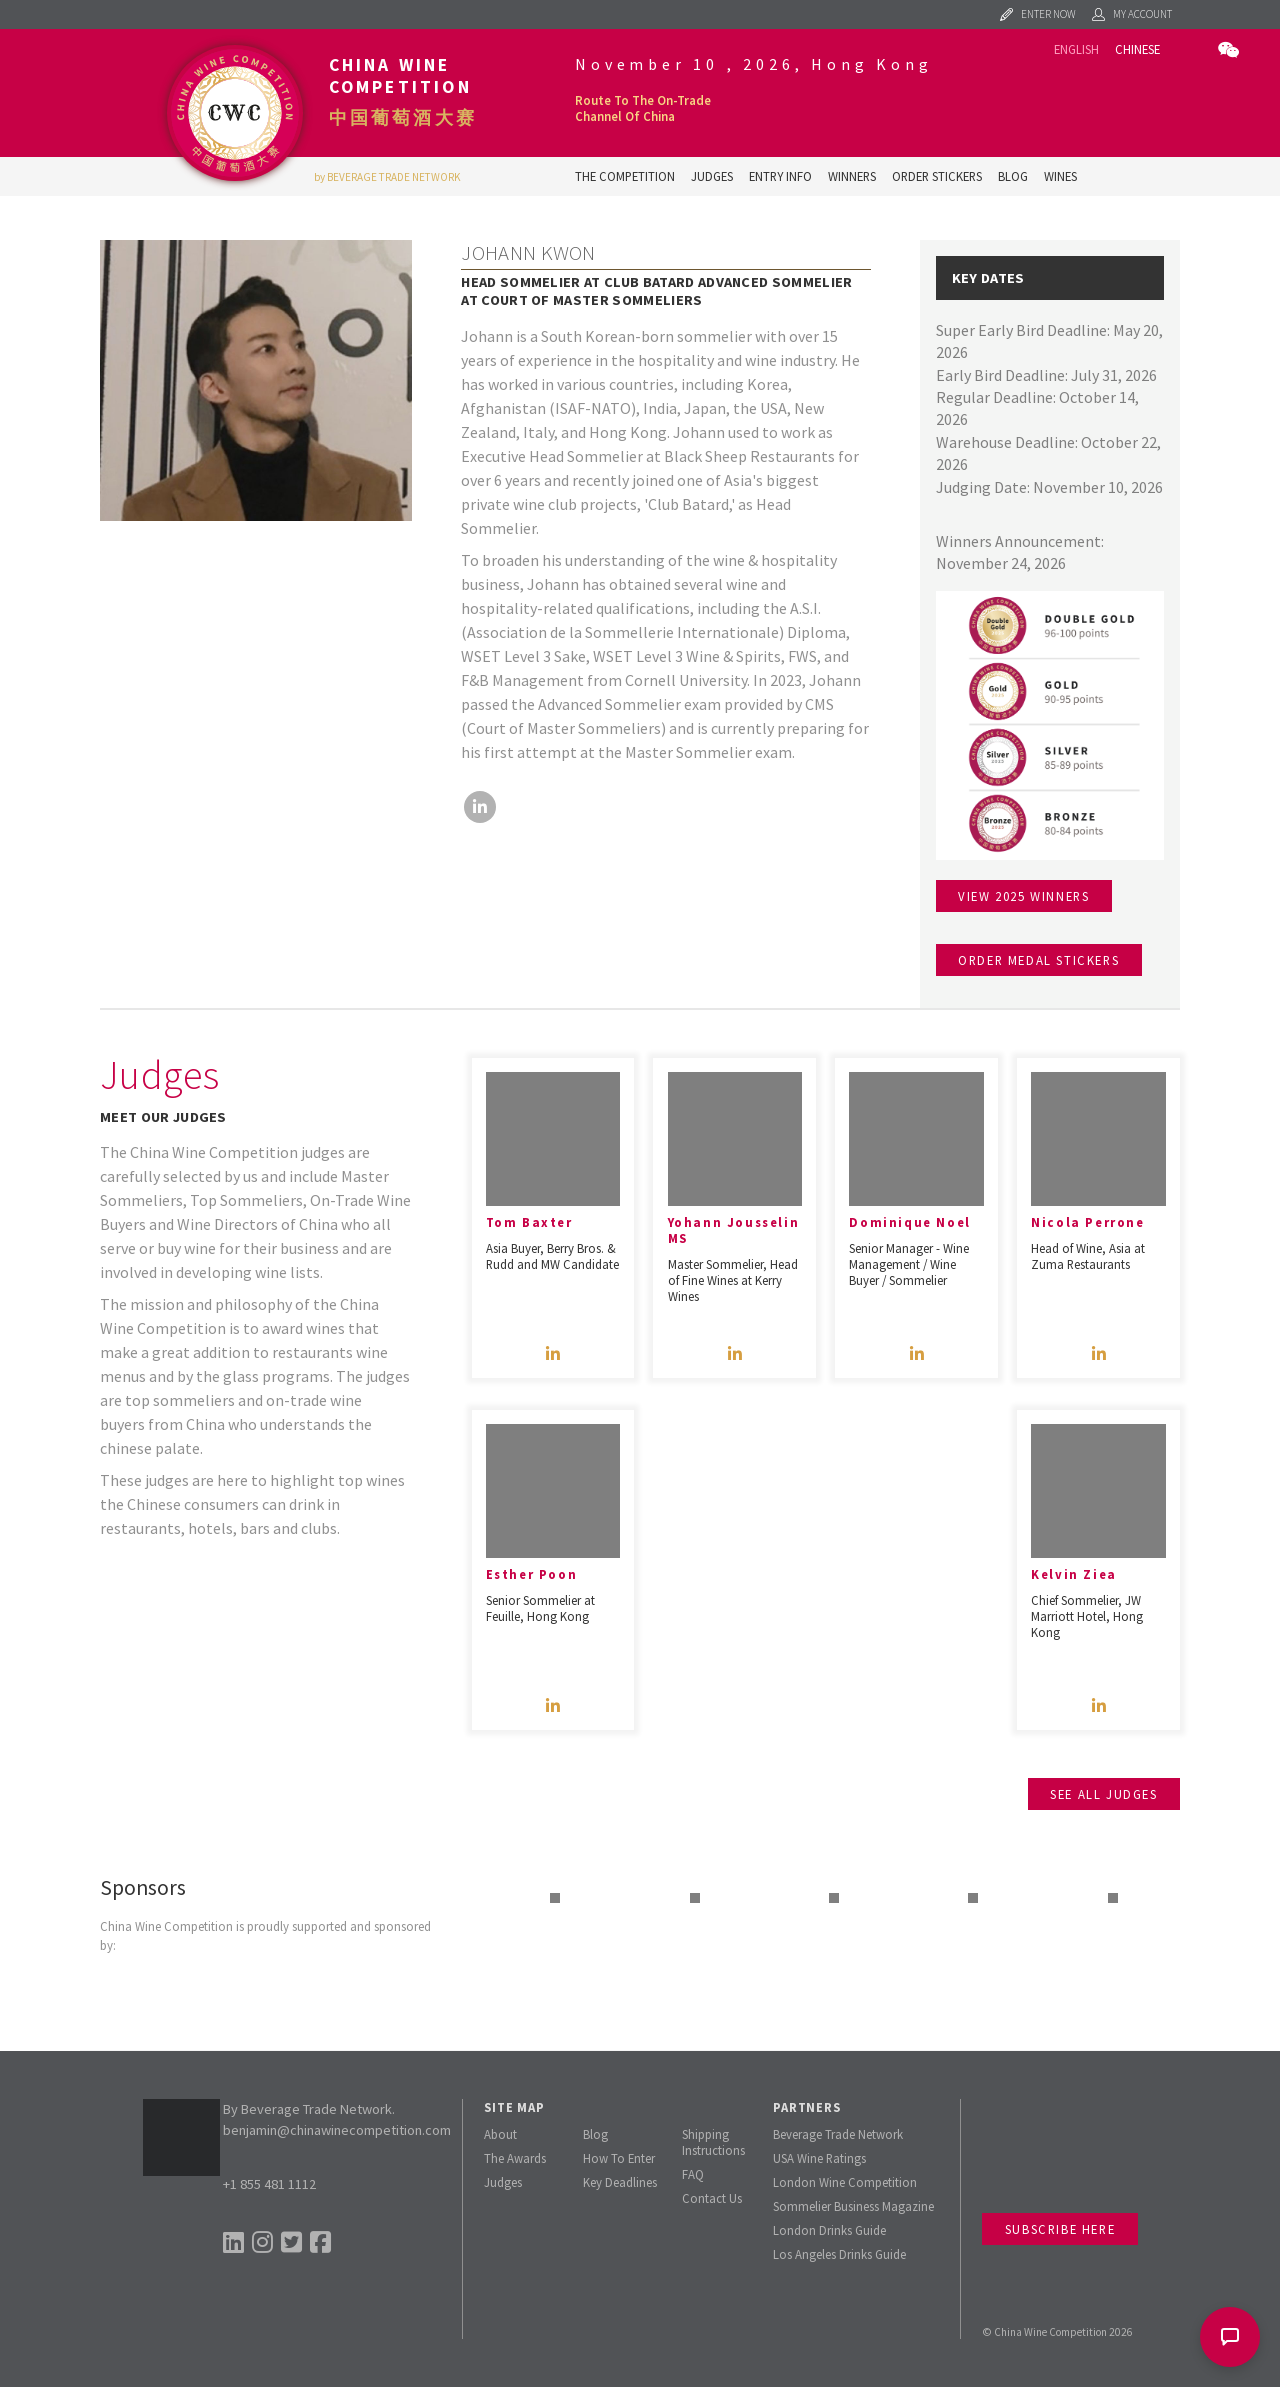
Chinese (1137, 49)
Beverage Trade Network (838, 2134)
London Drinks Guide (829, 2230)
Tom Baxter (529, 1222)
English (1076, 49)
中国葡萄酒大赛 (403, 118)
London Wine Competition (845, 2182)
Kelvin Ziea (1074, 1574)
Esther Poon (532, 1574)
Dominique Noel (909, 1222)
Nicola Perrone (1087, 1222)
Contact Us (712, 2198)
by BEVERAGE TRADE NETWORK (387, 177)
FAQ (693, 2174)
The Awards (515, 2158)
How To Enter (619, 2158)
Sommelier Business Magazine (853, 2206)
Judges (712, 176)
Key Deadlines (620, 2182)
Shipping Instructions (713, 2142)
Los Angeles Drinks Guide (839, 2254)
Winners (852, 176)
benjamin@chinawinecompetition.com (337, 2130)
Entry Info (780, 176)
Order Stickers (937, 176)
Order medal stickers (1038, 960)
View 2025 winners (1023, 896)
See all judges (1103, 1794)
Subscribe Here (1060, 2229)
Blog (1013, 176)
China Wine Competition (400, 76)
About (500, 2134)
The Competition (625, 176)
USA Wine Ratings (819, 2158)
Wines (1060, 176)
